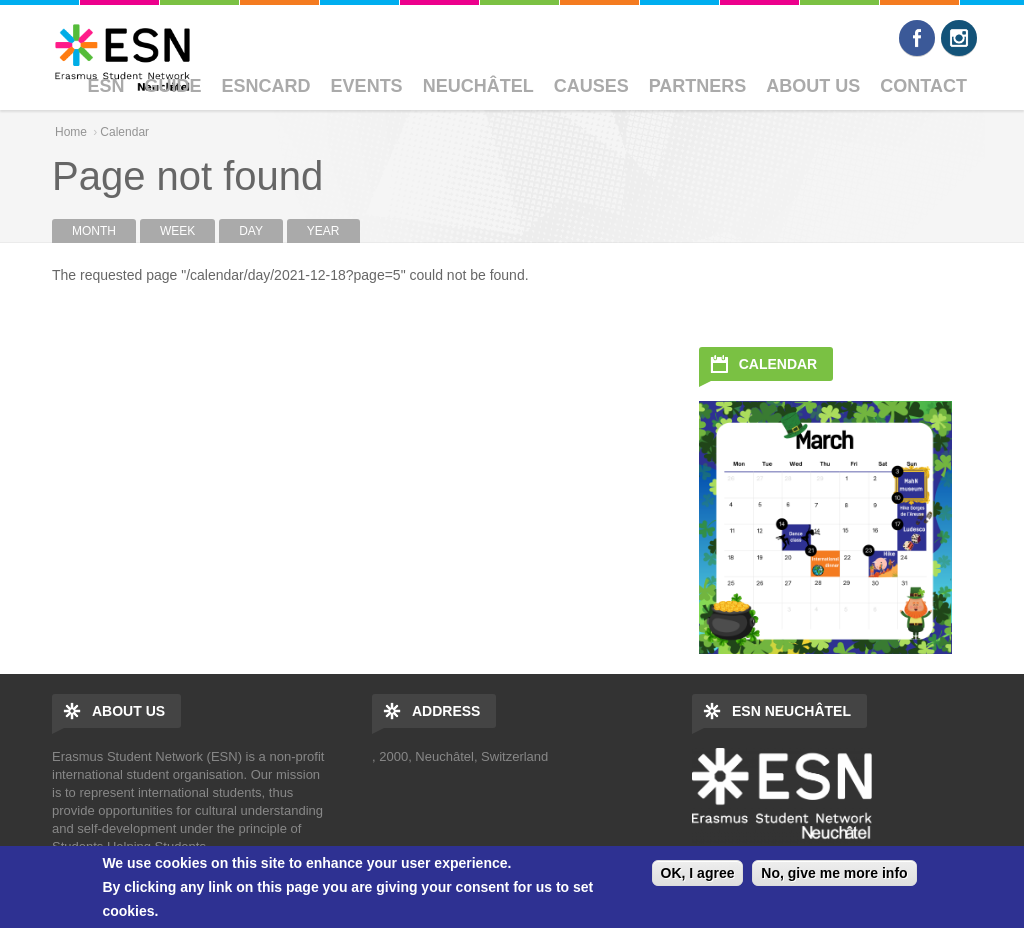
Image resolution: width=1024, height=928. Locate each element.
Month (94, 231)
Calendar (124, 132)
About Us (813, 86)
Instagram (959, 38)
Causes (591, 86)
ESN (106, 86)
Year (323, 231)
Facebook (917, 38)
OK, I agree (698, 873)
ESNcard (266, 86)
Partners (698, 86)
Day (261, 231)
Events (367, 86)
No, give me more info (834, 873)
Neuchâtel (478, 86)
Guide (173, 86)
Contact (923, 86)
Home (71, 132)
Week (177, 231)
